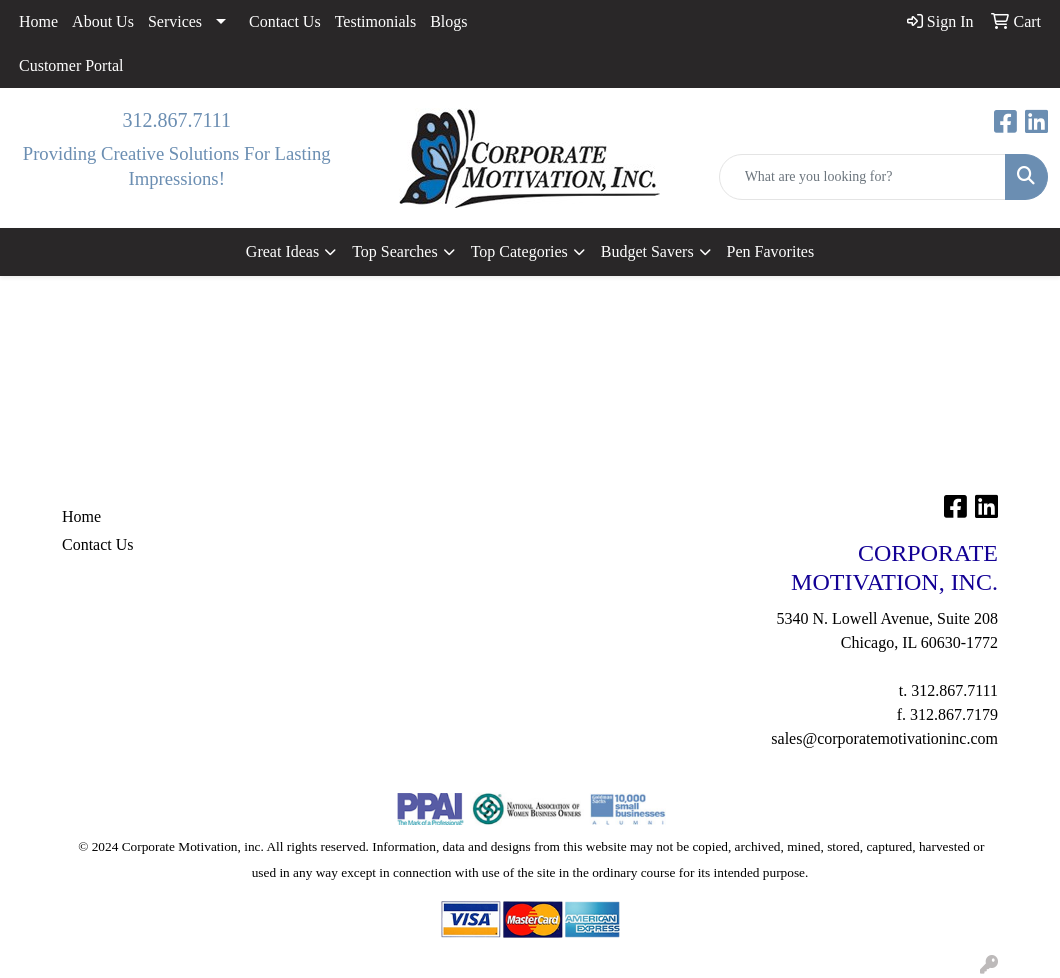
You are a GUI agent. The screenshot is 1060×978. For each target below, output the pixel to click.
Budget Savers (647, 251)
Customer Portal (71, 65)
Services (175, 21)
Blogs (448, 21)
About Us (103, 21)
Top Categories (519, 251)
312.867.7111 (176, 120)
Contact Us (285, 21)
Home (38, 21)
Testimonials (376, 21)
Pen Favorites (771, 251)
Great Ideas (282, 251)
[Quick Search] (862, 177)
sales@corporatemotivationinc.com (884, 738)
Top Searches (395, 251)
